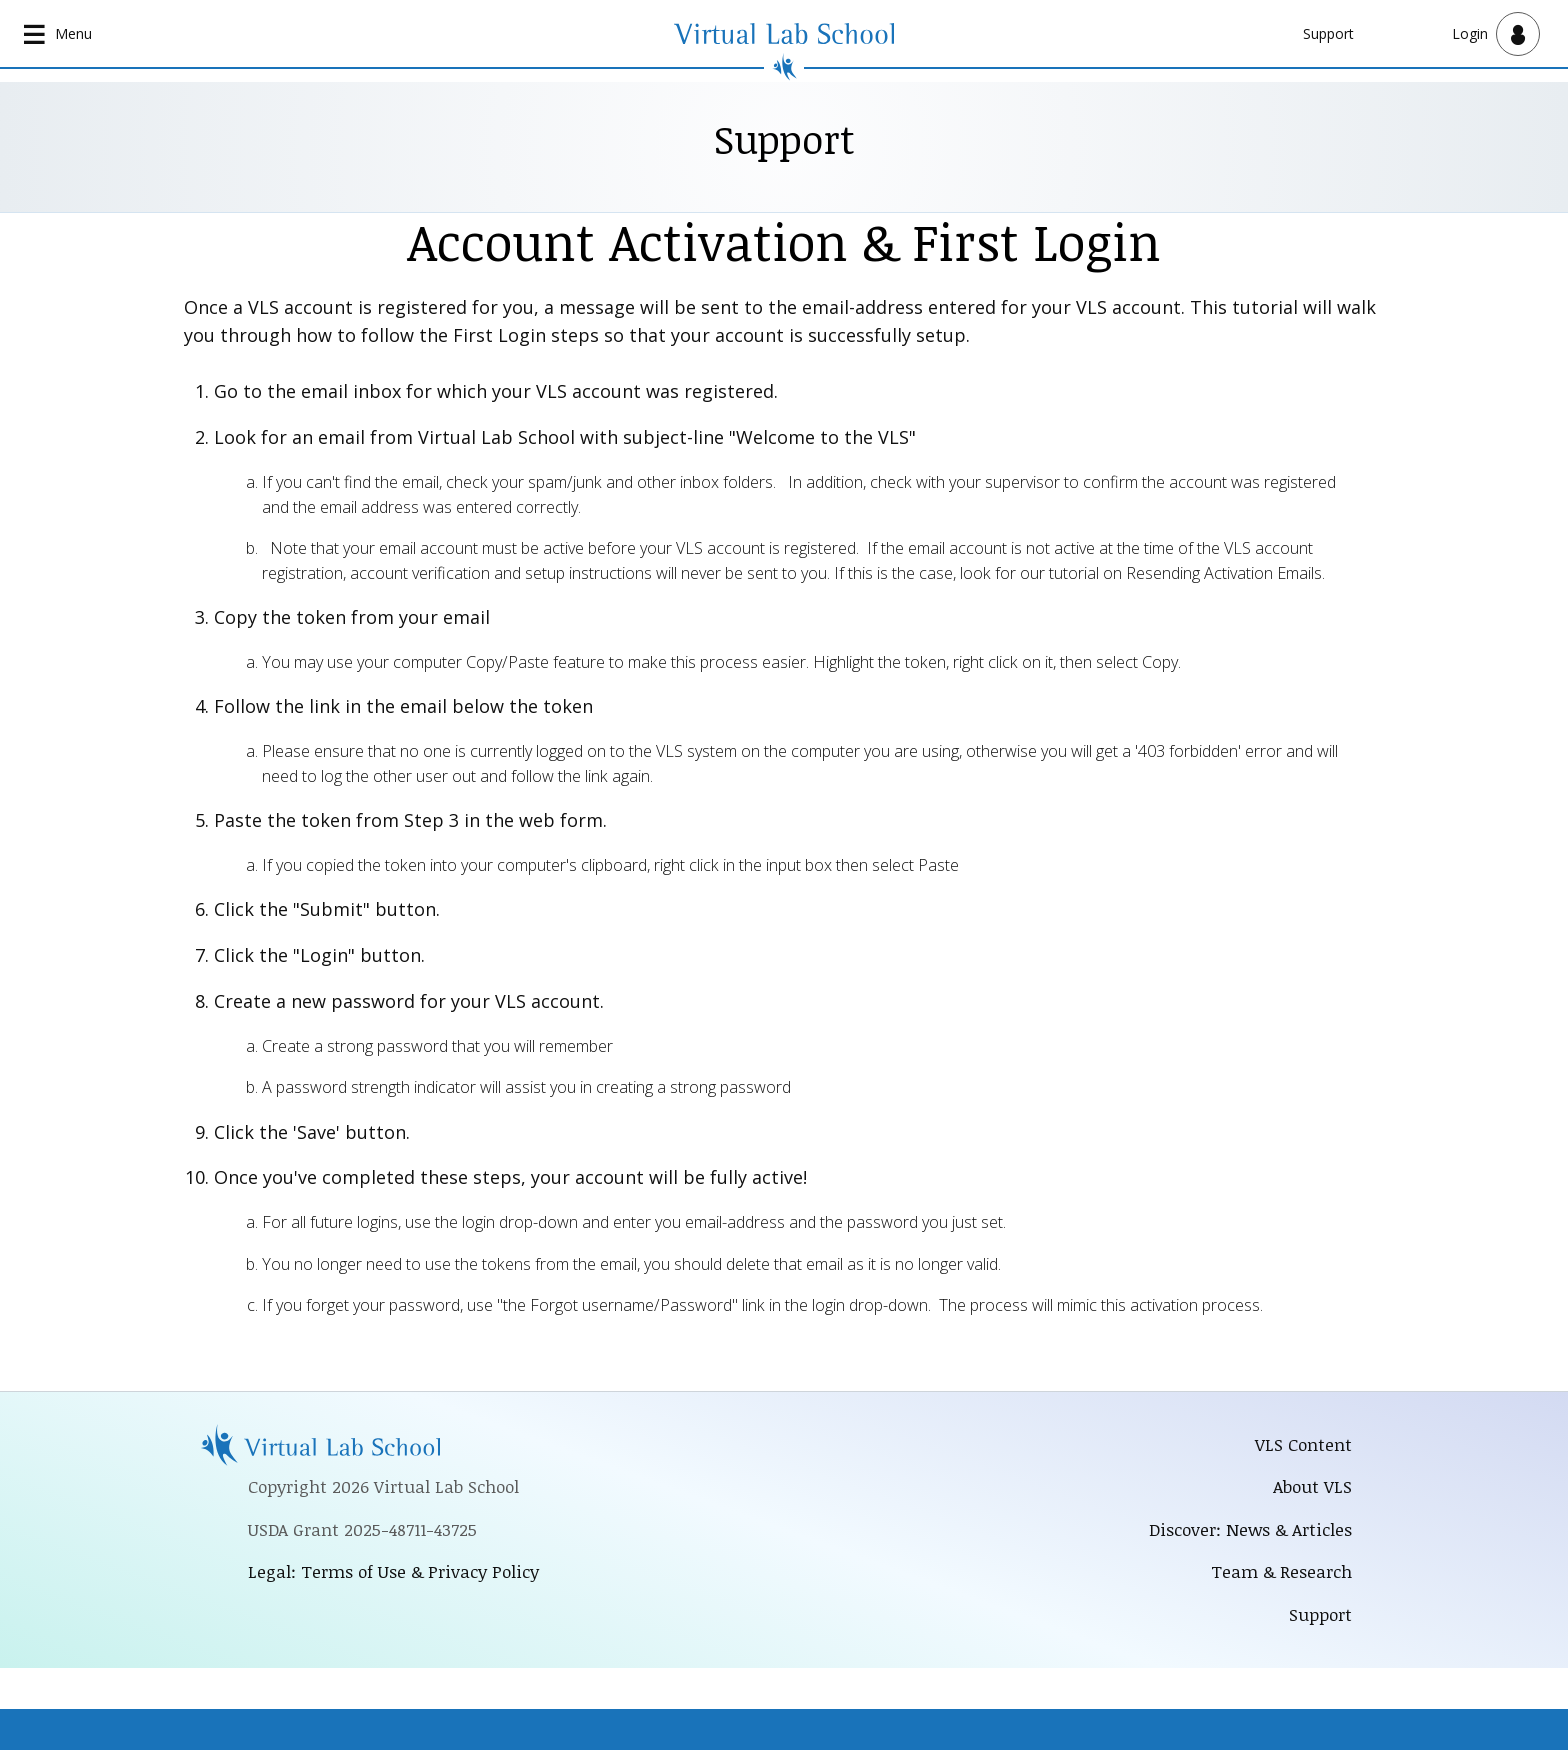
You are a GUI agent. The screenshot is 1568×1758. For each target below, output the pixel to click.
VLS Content (1303, 1446)
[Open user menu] (1496, 34)
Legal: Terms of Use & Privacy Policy (398, 1576)
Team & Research (1279, 1578)
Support (1328, 33)
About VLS (1311, 1490)
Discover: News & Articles (1245, 1534)
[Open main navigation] (60, 34)
